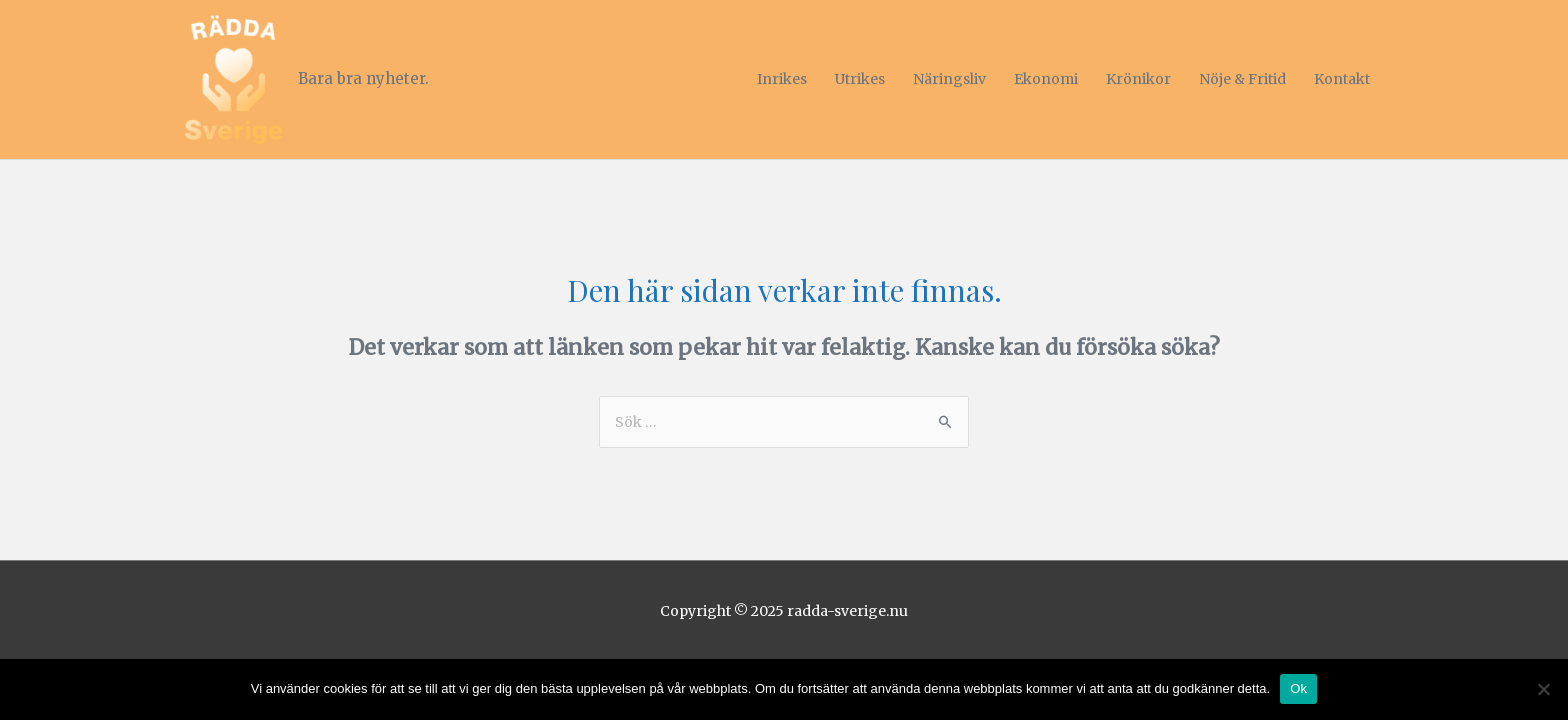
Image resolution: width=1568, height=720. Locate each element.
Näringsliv (949, 79)
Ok (1298, 688)
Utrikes (860, 79)
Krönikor (1138, 79)
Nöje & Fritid (1242, 79)
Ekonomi (1046, 79)
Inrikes (782, 79)
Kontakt (1342, 79)
